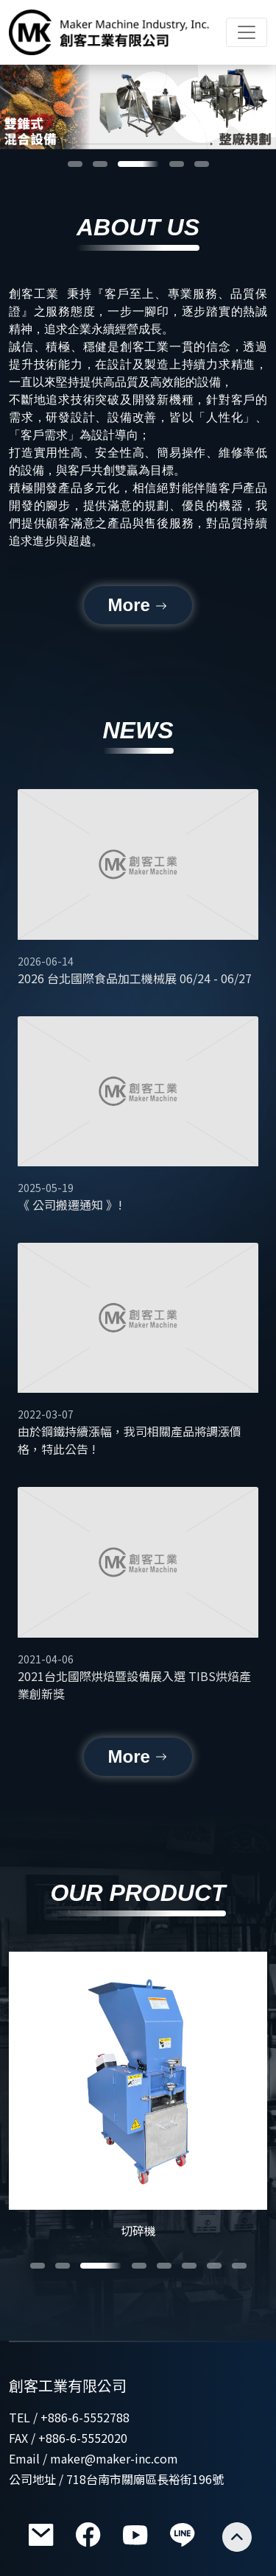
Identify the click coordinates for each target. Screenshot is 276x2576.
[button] (75, 164)
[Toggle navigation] (246, 32)
